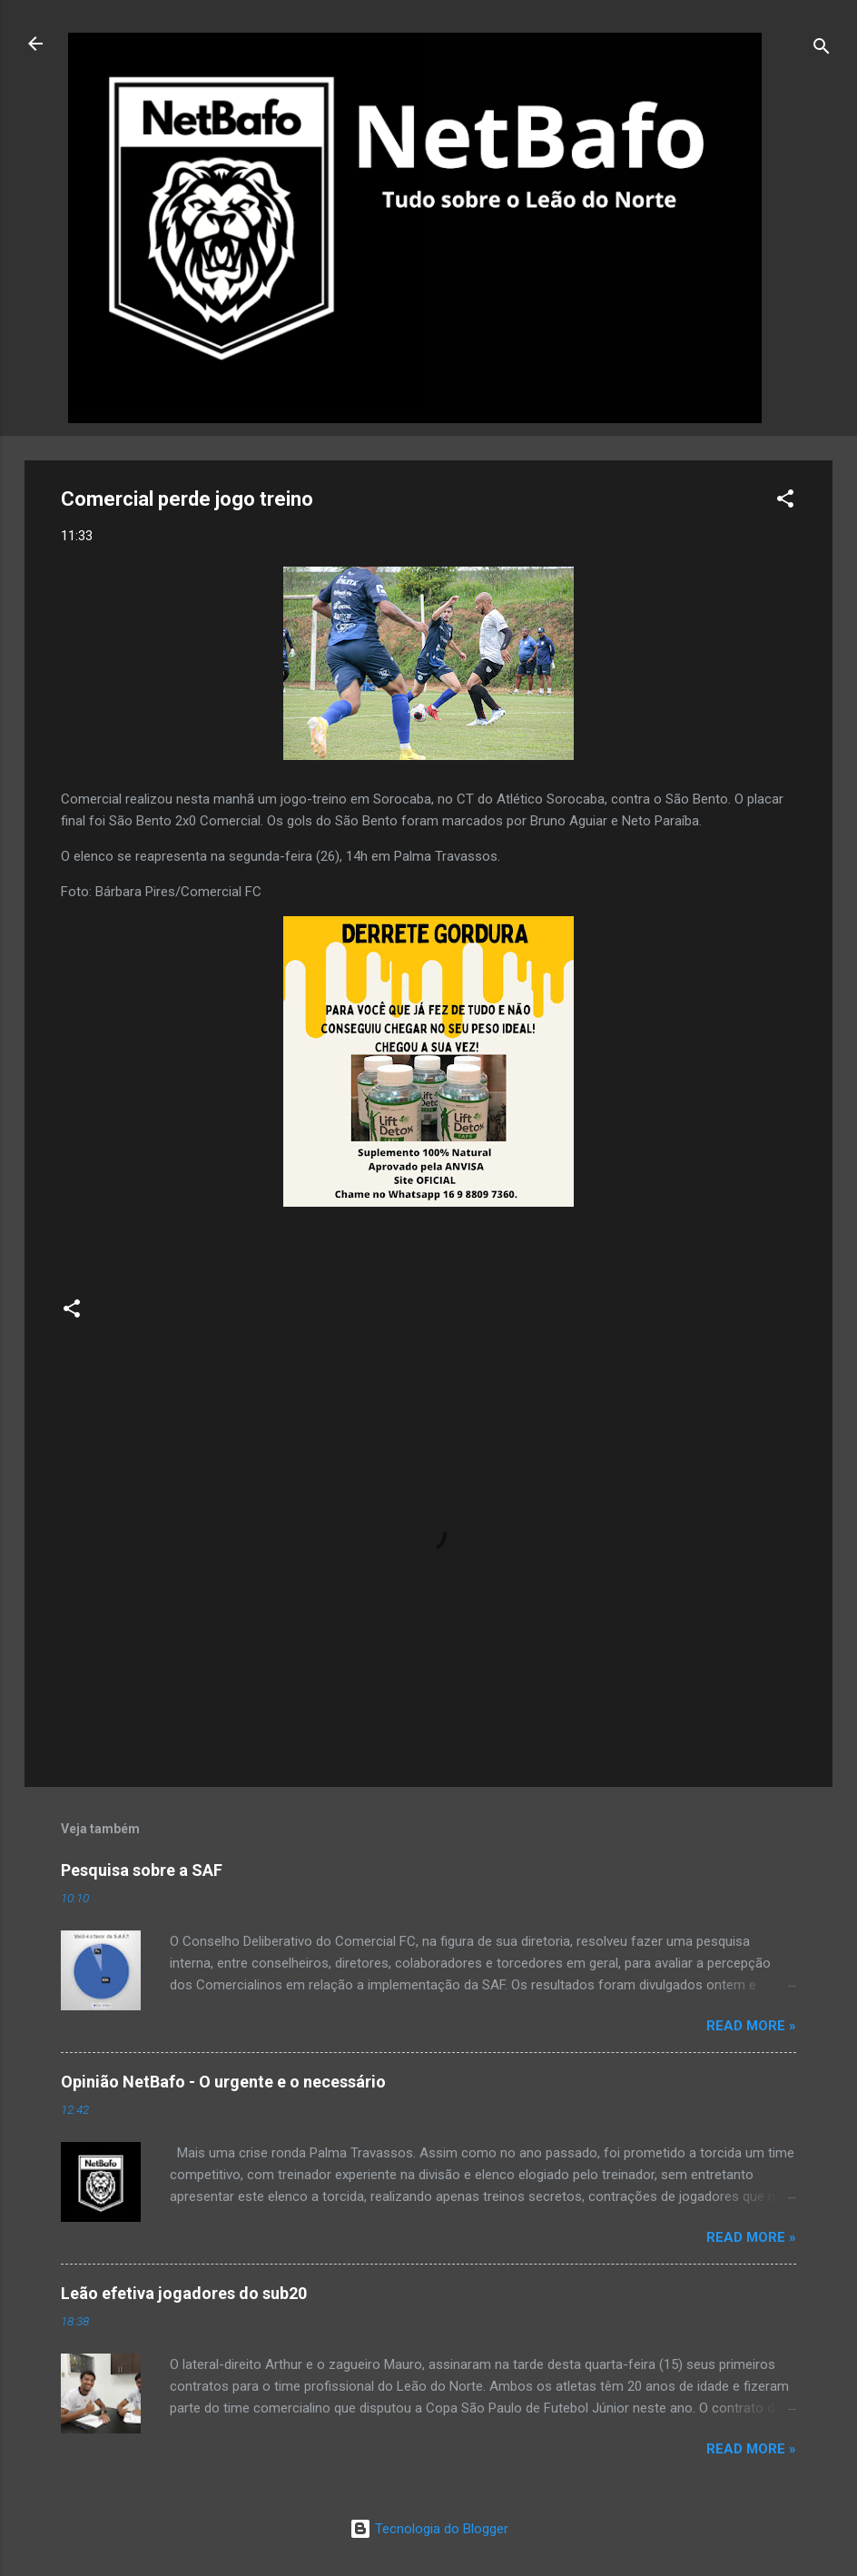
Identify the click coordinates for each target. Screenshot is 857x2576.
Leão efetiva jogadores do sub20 (184, 2293)
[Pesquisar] (821, 49)
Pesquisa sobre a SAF (141, 1870)
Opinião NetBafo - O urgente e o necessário (223, 2081)
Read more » (751, 2026)
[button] (785, 502)
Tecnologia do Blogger (429, 2529)
